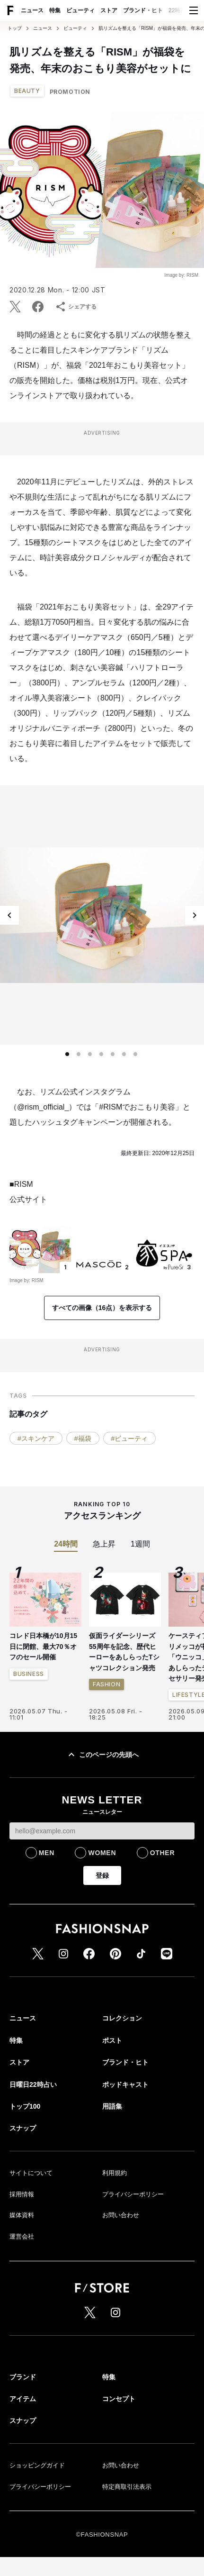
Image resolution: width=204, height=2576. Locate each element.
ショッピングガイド (37, 2465)
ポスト (112, 2040)
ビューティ (80, 10)
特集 (55, 10)
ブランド (22, 2377)
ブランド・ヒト (143, 10)
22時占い (180, 10)
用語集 (112, 2106)
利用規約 (114, 2172)
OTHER (162, 1853)
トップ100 (24, 2106)
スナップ (22, 2128)
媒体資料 (21, 2215)
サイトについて (31, 2172)
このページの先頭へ (102, 1754)
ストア (108, 10)
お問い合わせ (120, 2215)
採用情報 (21, 2194)
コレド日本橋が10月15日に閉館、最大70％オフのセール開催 (43, 1646)
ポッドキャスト (125, 2084)
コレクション (122, 2018)
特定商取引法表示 (126, 2486)
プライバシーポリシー (133, 2194)
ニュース (32, 10)
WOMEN (102, 1853)
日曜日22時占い (33, 2084)
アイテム (22, 2399)
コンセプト (118, 2399)
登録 (102, 1875)
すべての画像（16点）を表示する (102, 1307)
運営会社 (21, 2236)
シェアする (76, 306)
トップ (15, 28)
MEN (46, 1853)
